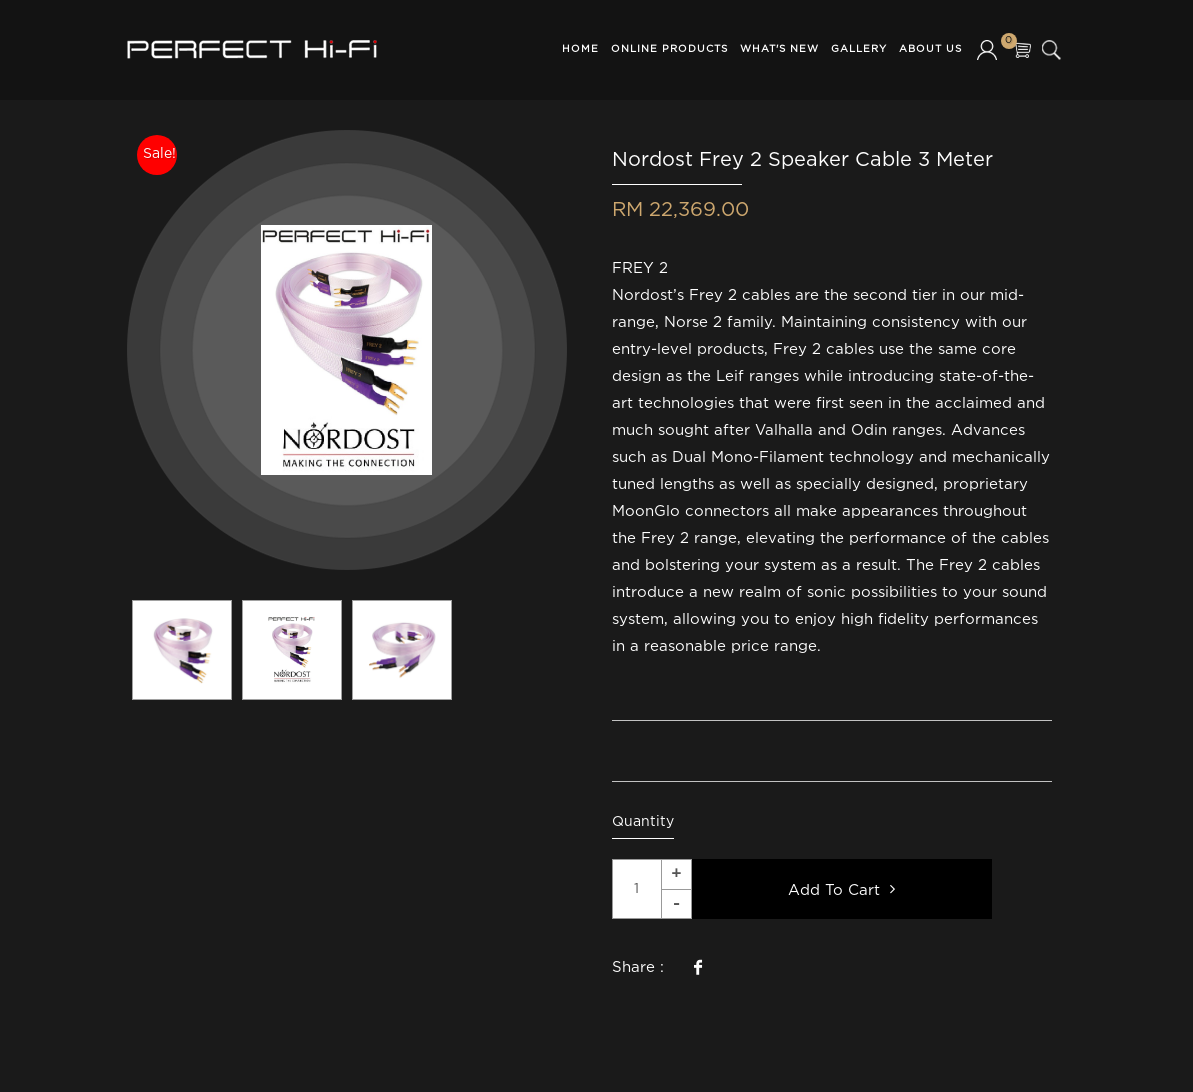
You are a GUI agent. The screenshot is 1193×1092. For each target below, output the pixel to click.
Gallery (859, 49)
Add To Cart (841, 889)
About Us (930, 49)
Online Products (669, 49)
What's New (779, 49)
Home (580, 49)
